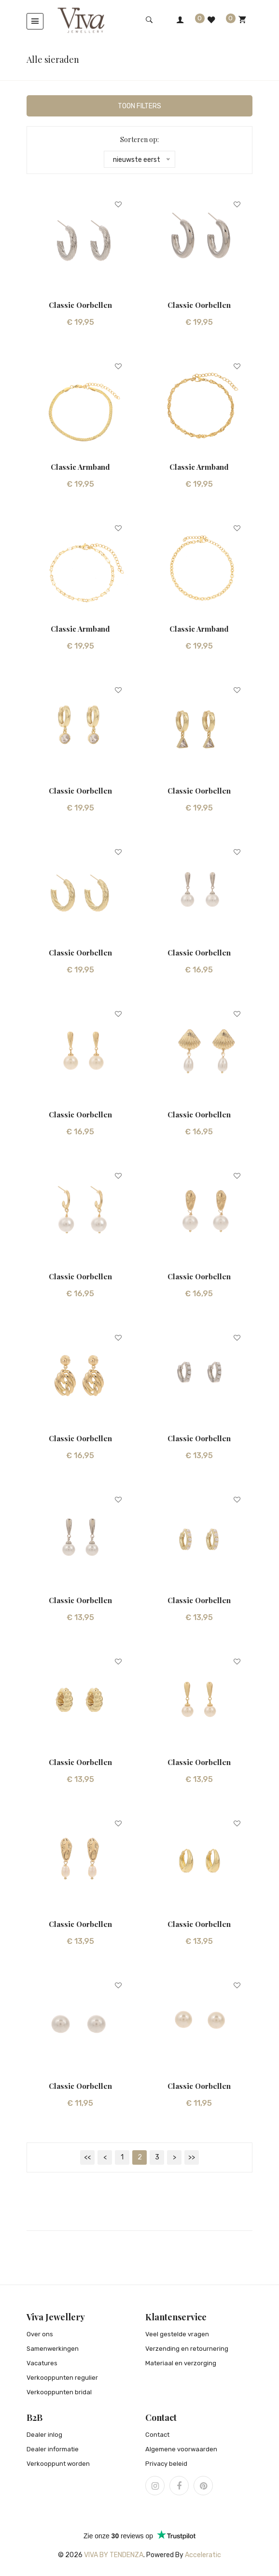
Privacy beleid (166, 2464)
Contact (157, 2435)
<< (87, 2158)
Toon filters (139, 106)
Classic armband (80, 467)
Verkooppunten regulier (62, 2378)
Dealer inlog (44, 2435)
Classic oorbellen (80, 305)
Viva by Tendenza (113, 2555)
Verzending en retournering (186, 2349)
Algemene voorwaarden (181, 2449)
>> (191, 2158)
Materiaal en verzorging (180, 2363)
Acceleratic (203, 2555)
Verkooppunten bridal (59, 2392)
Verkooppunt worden (58, 2464)
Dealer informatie (53, 2449)
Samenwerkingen (53, 2349)
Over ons (40, 2334)
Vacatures (42, 2363)
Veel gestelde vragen (177, 2334)
